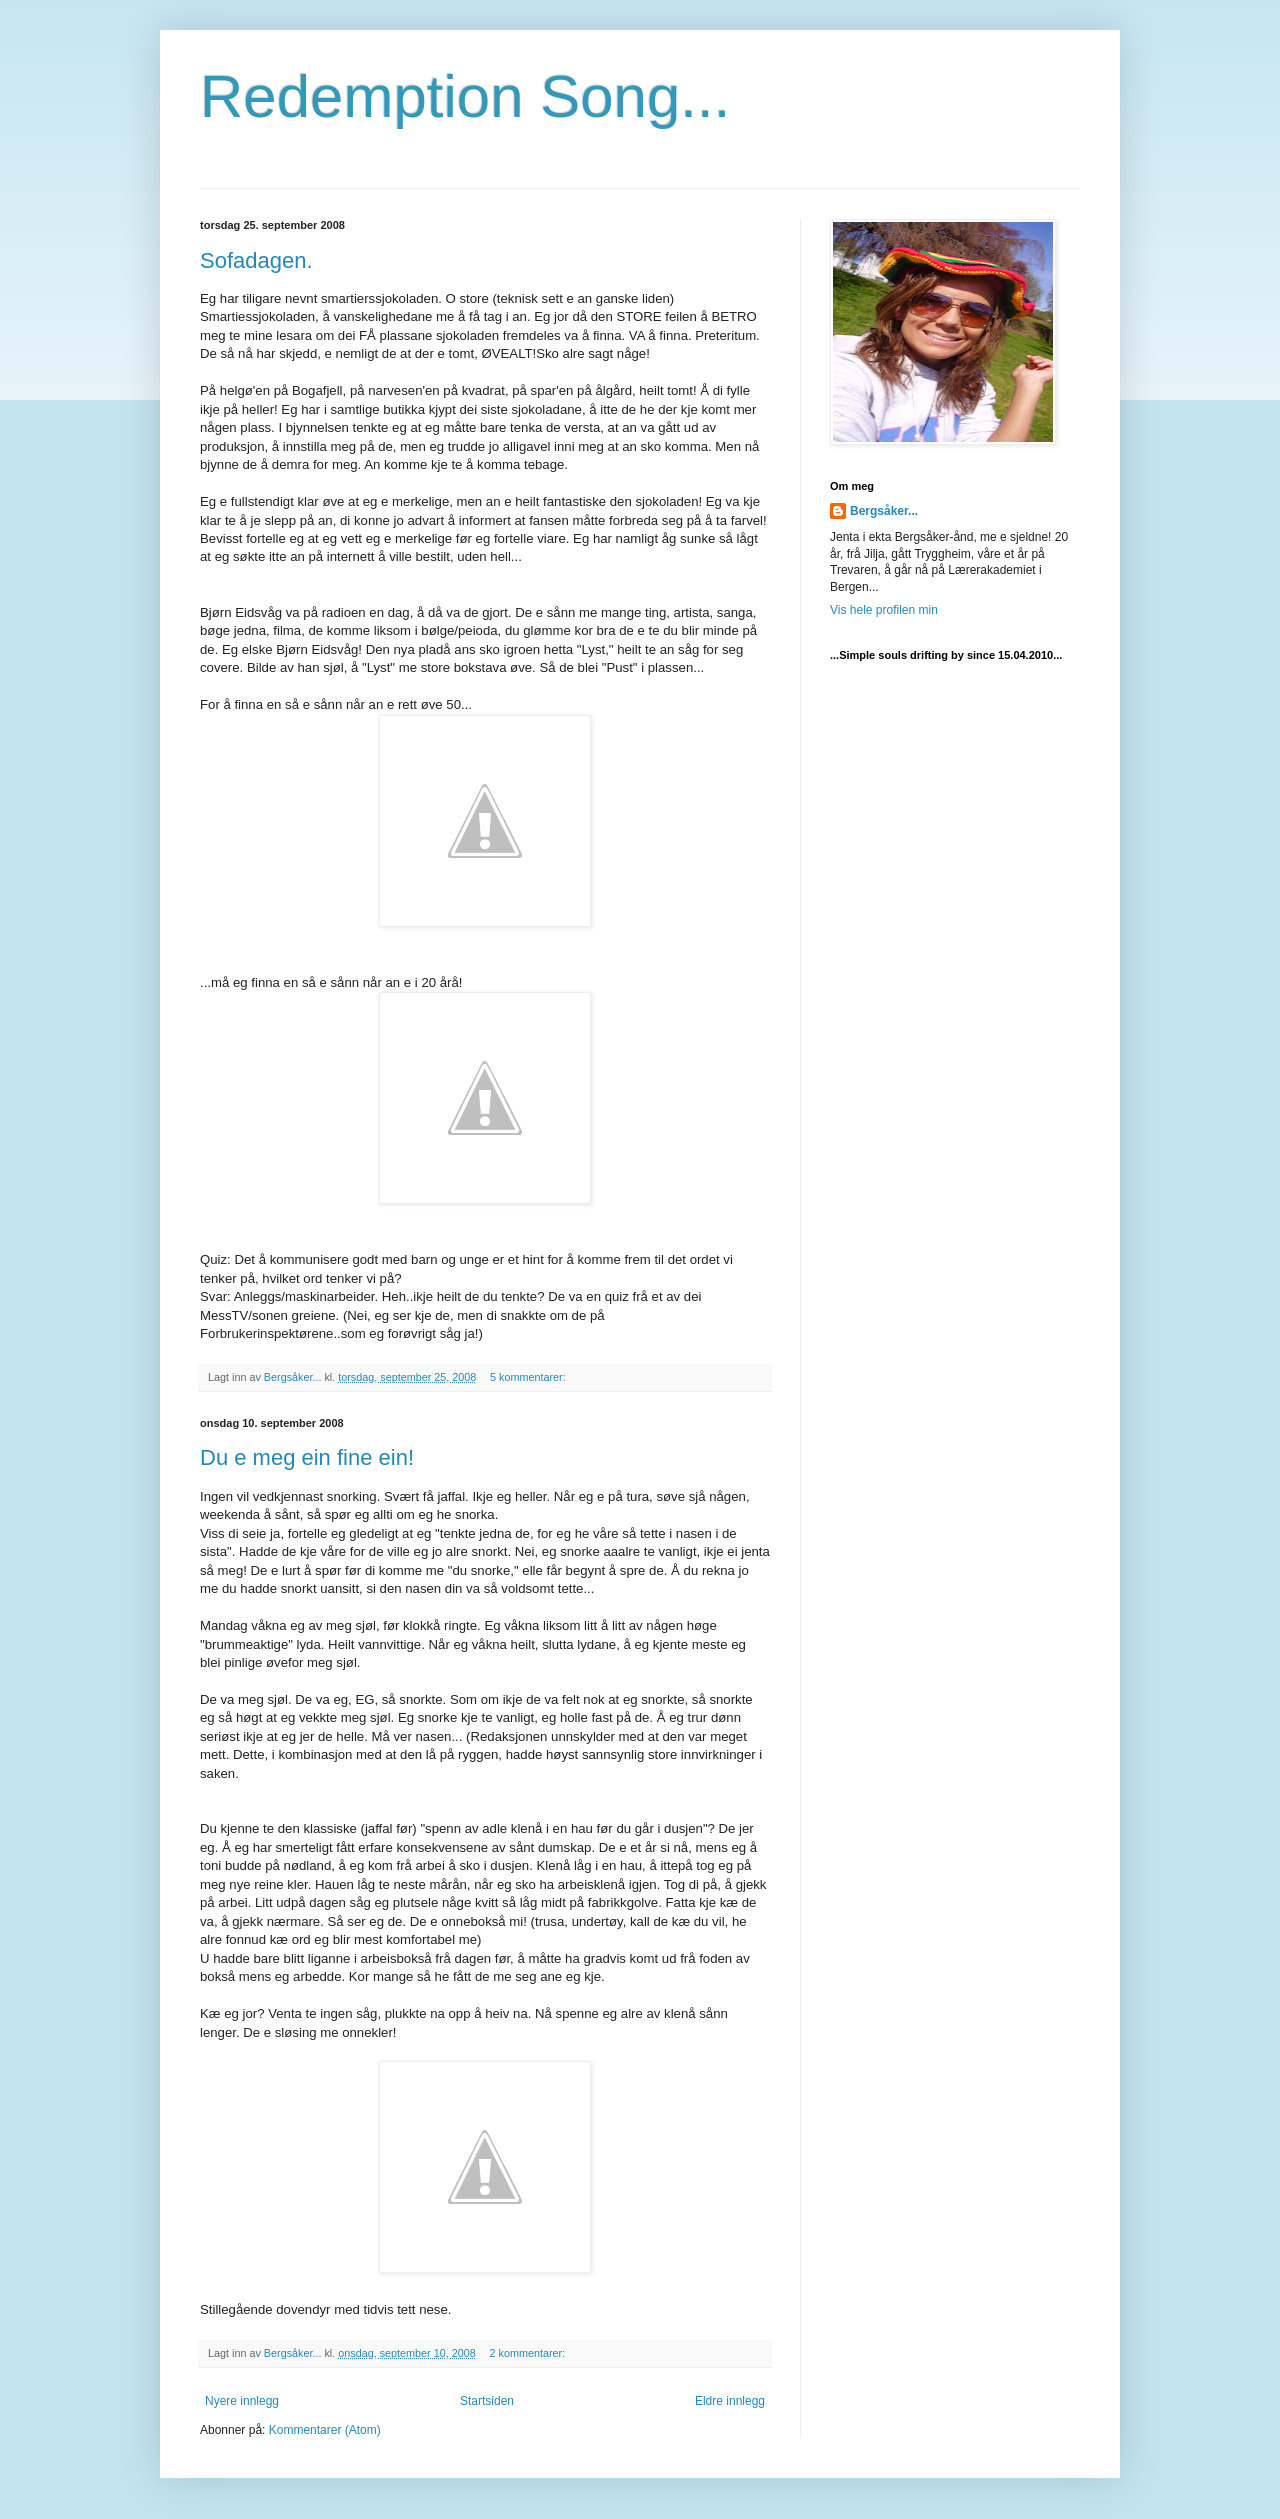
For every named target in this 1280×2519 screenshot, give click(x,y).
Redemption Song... (465, 96)
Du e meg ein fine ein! (307, 1457)
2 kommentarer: (529, 2353)
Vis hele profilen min (884, 610)
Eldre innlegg (730, 2401)
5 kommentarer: (529, 1377)
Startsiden (487, 2401)
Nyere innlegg (242, 2401)
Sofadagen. (256, 260)
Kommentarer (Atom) (325, 2430)
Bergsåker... (884, 511)
